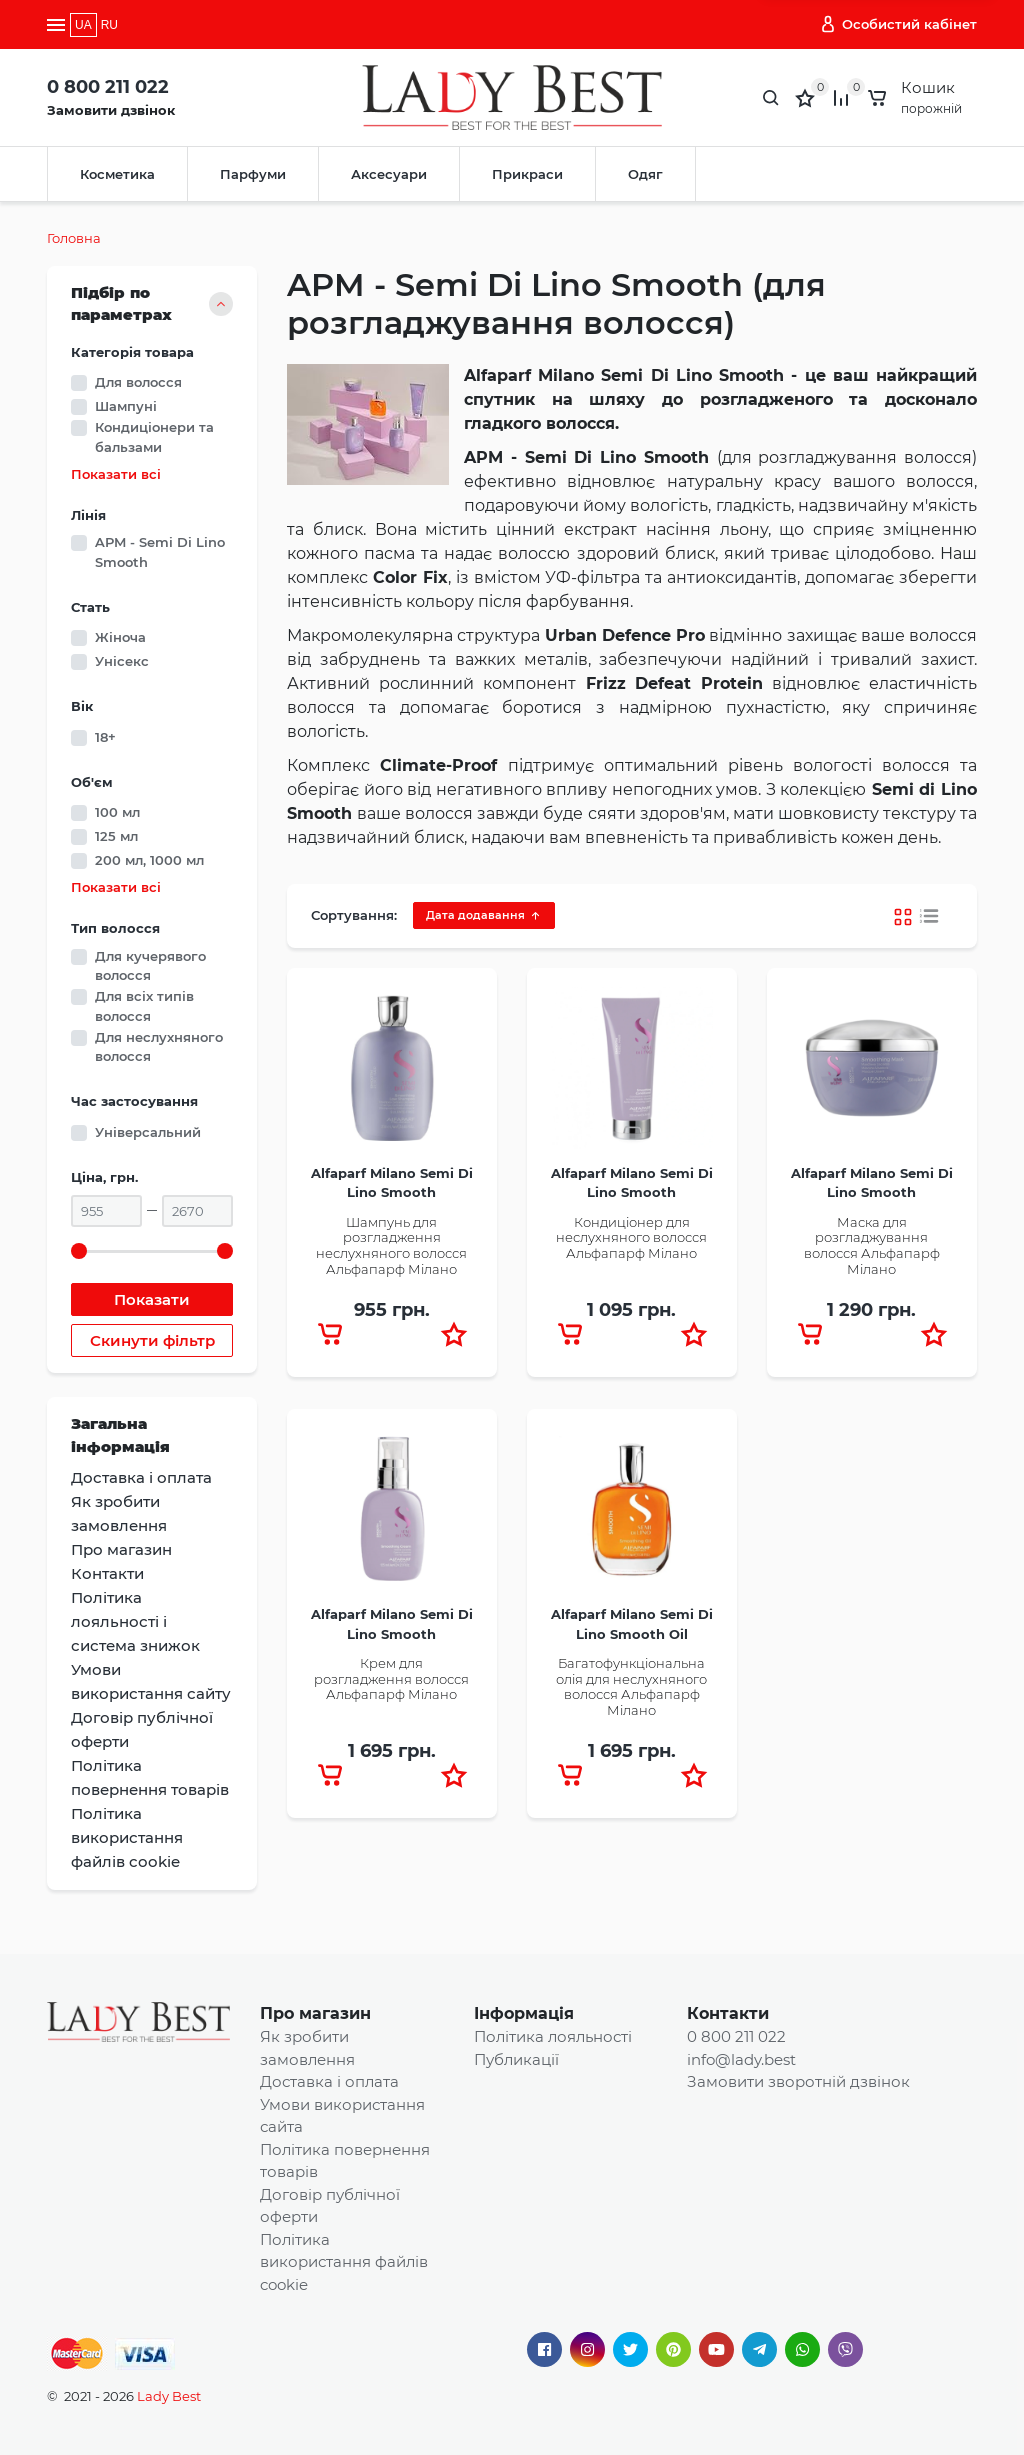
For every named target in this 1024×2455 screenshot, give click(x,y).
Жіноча (120, 637)
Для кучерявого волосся (150, 966)
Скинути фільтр (152, 1340)
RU (109, 25)
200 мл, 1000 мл (149, 860)
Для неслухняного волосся (159, 1047)
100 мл (117, 812)
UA (83, 25)
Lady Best (169, 2396)
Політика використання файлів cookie (344, 2262)
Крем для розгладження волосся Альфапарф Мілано (391, 1678)
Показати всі (116, 474)
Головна (74, 238)
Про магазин (315, 2013)
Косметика (117, 174)
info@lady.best (741, 2059)
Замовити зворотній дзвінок (798, 2081)
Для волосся (138, 382)
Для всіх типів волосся (144, 1006)
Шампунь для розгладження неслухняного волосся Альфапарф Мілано (391, 1245)
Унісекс (122, 661)
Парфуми (253, 174)
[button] (454, 1334)
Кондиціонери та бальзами (154, 437)
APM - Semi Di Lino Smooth (160, 552)
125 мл (116, 836)
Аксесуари (389, 174)
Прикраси (527, 174)
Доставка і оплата (329, 2081)
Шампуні (126, 406)
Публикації (516, 2059)
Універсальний (148, 1132)
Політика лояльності (553, 2036)
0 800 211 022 (108, 87)
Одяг (645, 174)
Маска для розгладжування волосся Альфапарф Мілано (872, 1245)
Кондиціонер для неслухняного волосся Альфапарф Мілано (631, 1237)
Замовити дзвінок (111, 110)
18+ (105, 737)
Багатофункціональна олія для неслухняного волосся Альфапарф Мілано (631, 1686)
